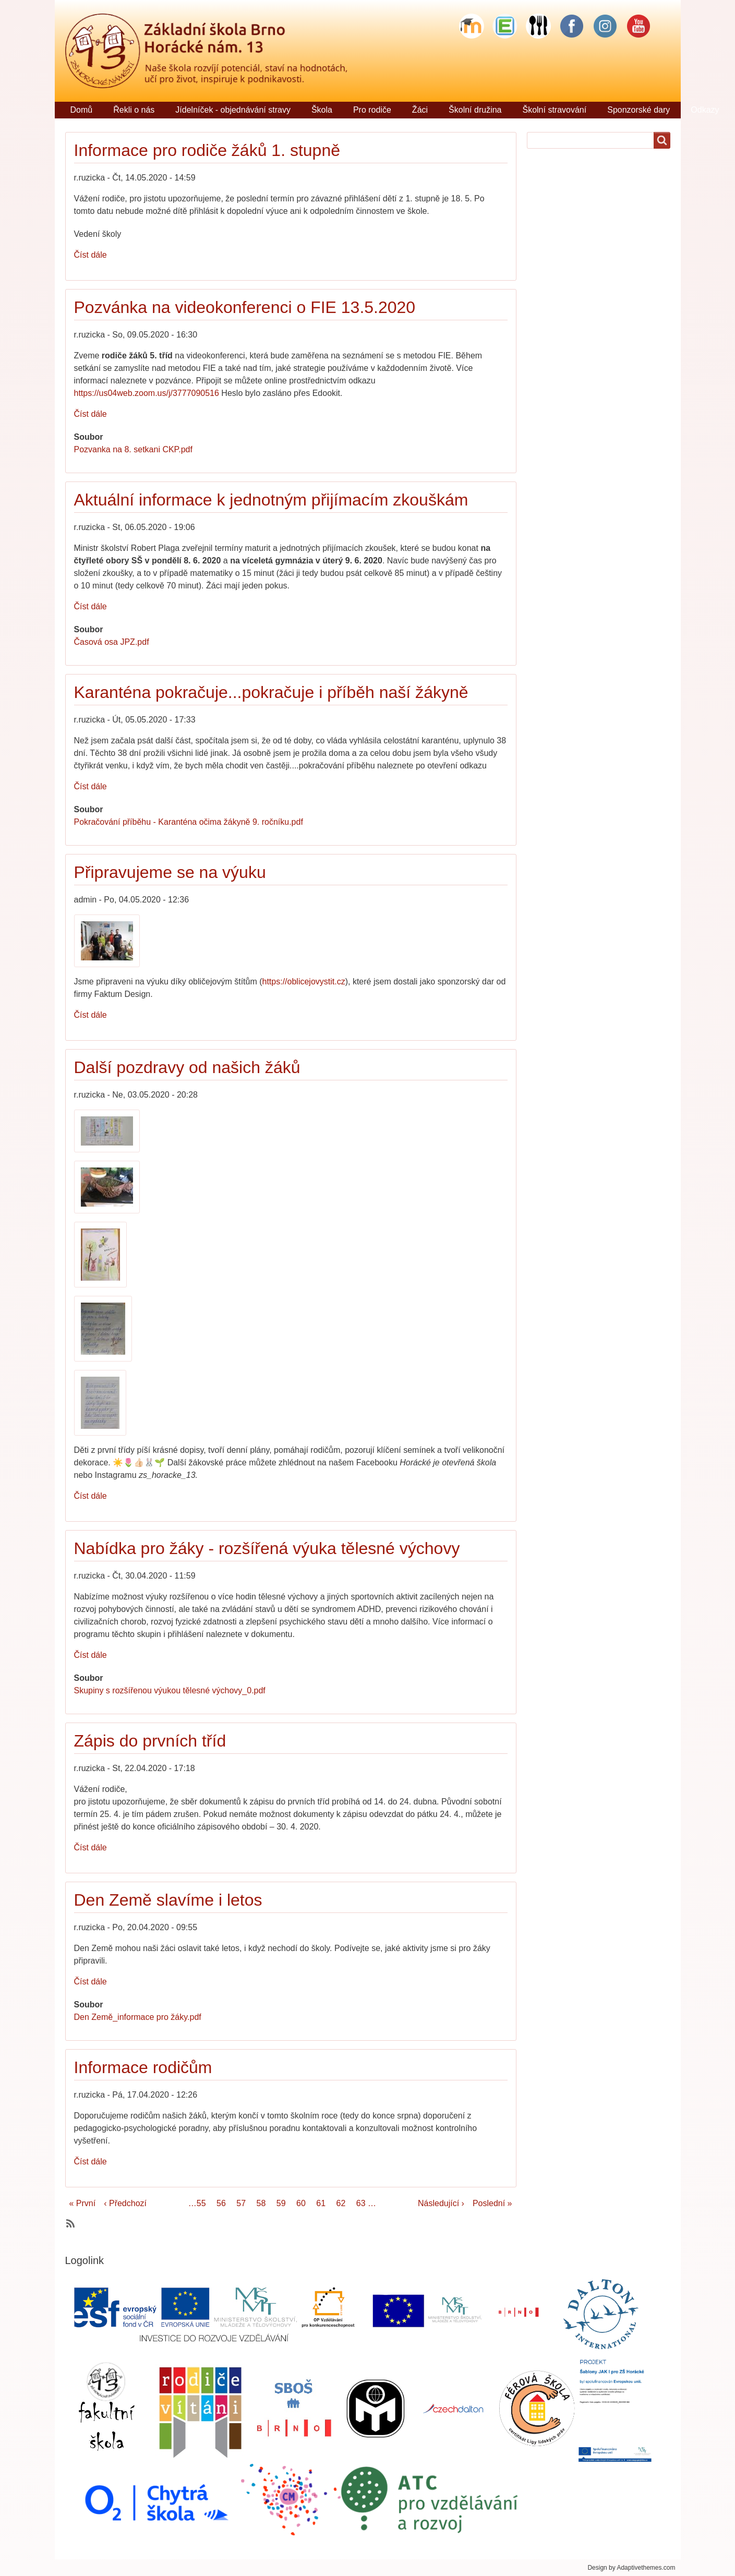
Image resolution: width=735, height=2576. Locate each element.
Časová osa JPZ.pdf (111, 641)
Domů (81, 109)
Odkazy (705, 109)
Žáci (420, 109)
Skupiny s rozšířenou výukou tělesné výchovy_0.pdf (170, 1690)
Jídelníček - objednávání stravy (233, 109)
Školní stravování (554, 109)
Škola (321, 109)
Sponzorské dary (638, 109)
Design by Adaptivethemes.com (631, 2567)
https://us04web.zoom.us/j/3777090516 (146, 393)
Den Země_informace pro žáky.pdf (137, 2017)
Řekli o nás (133, 109)
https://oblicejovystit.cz (303, 981)
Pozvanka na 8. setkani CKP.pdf (133, 449)
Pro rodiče (372, 109)
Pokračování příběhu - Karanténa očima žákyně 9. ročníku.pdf (188, 821)
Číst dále (90, 254)
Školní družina (475, 109)
